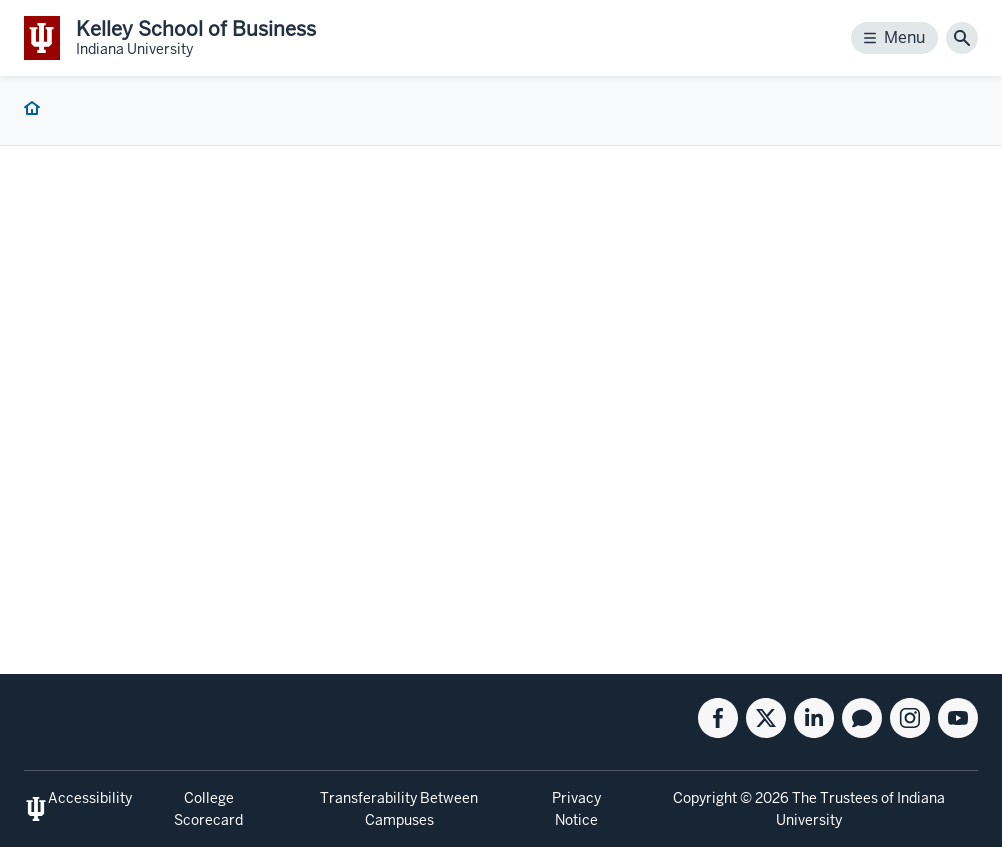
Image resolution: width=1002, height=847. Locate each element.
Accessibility (90, 798)
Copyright (705, 798)
